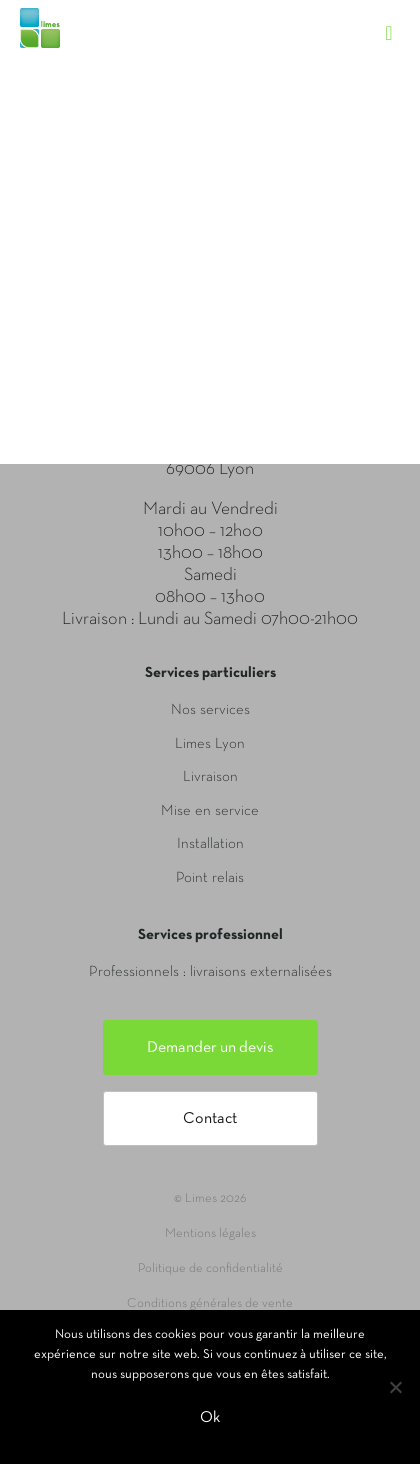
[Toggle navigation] (399, 15)
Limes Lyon (210, 744)
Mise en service (210, 811)
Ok (210, 1418)
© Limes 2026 (210, 1199)
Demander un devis (210, 1048)
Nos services (210, 710)
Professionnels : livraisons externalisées (210, 972)
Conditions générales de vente (210, 1304)
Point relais (210, 878)
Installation (210, 844)
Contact (210, 1119)
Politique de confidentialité (210, 1269)
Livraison (210, 777)
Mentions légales (210, 1234)
